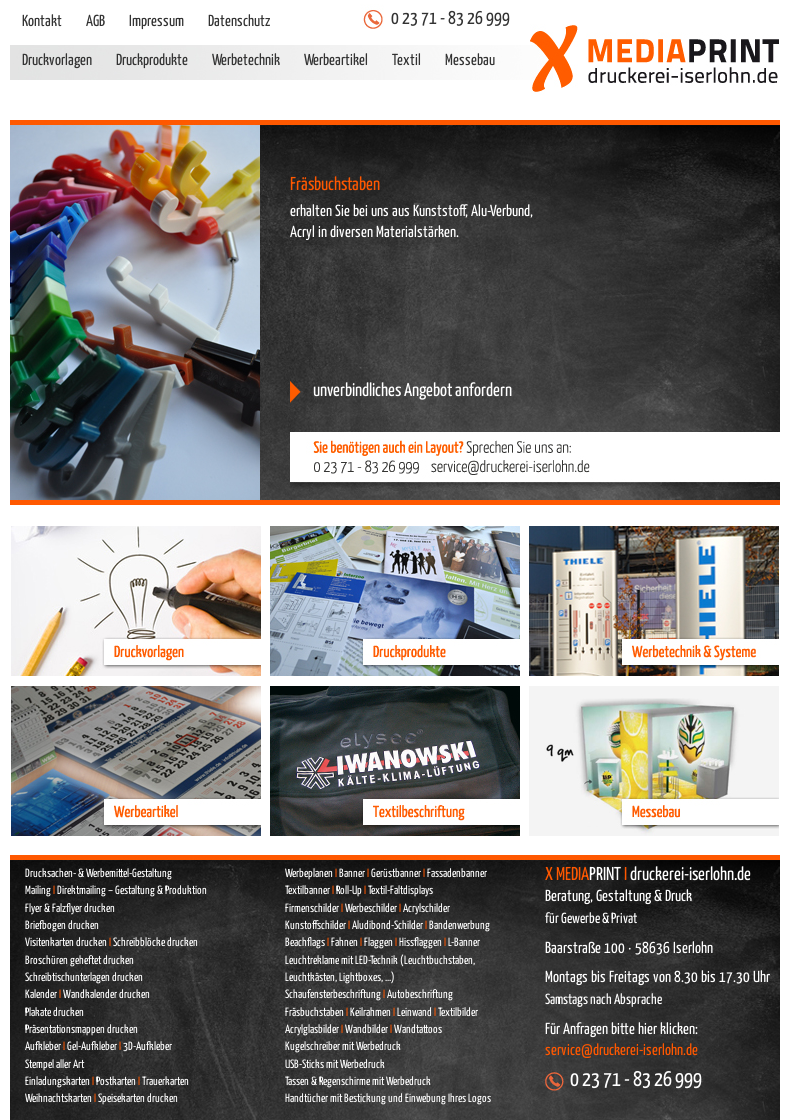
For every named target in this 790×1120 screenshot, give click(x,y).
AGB (95, 21)
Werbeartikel (336, 60)
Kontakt (42, 21)
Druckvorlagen (57, 60)
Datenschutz (239, 21)
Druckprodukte (152, 60)
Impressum (156, 21)
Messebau (470, 60)
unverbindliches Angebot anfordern (412, 391)
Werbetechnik (246, 60)
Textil (406, 60)
